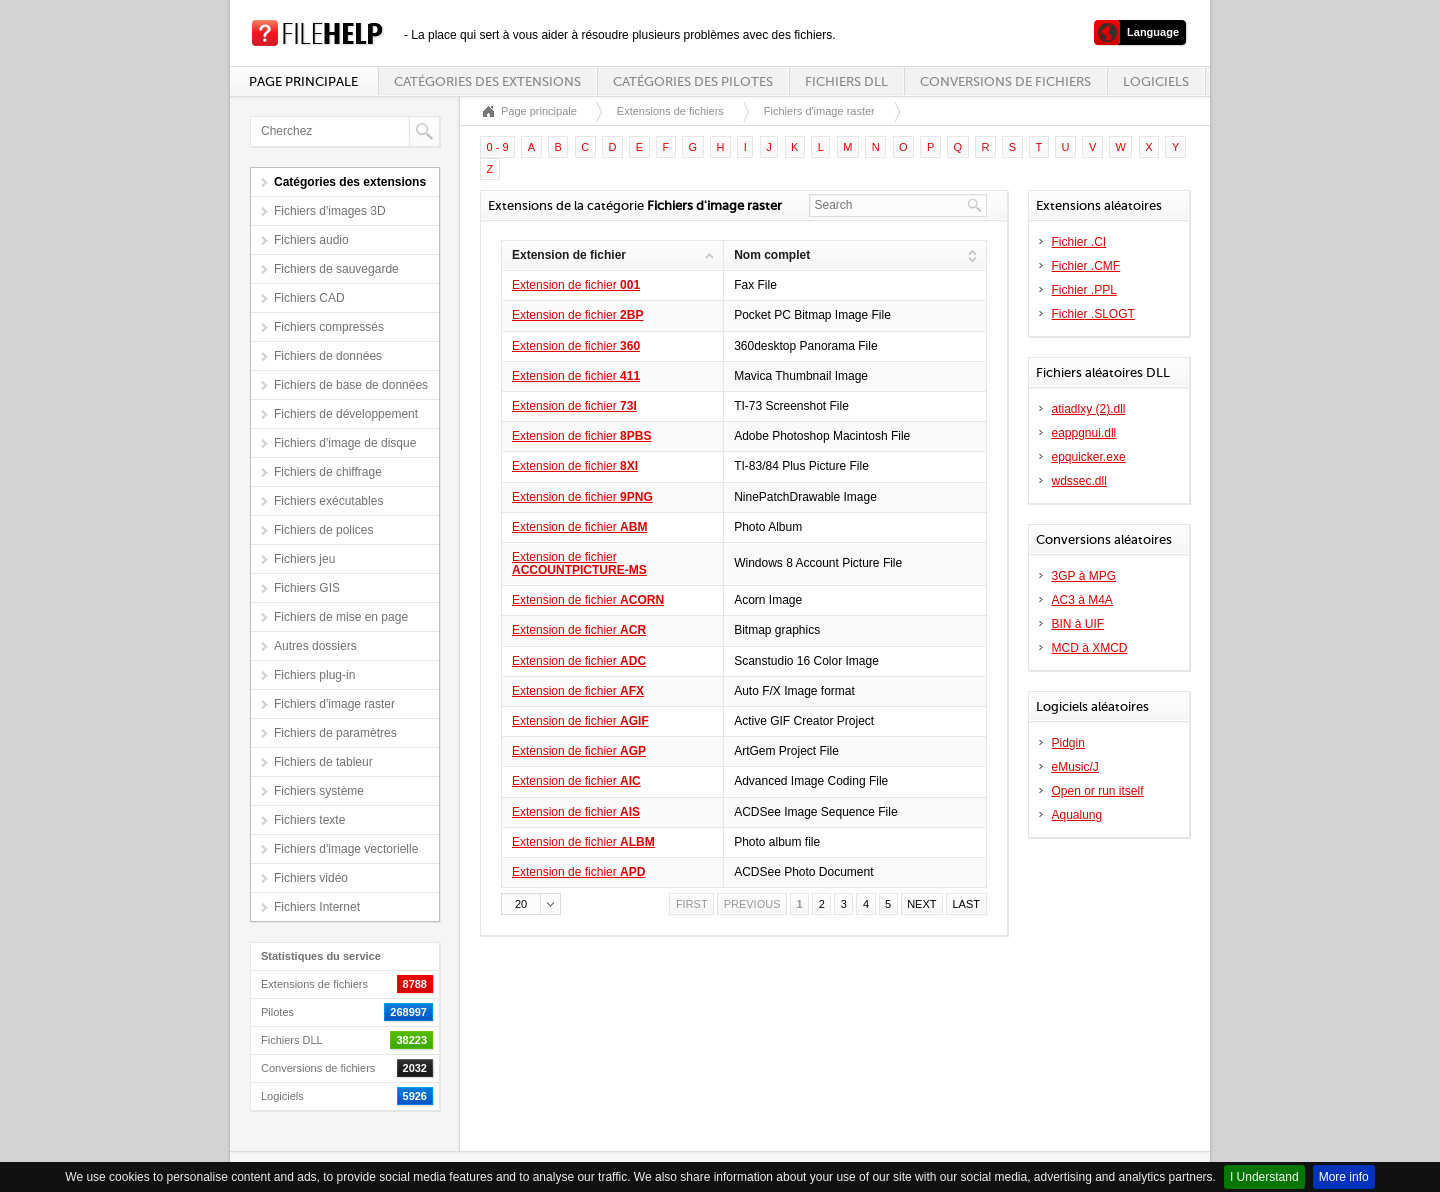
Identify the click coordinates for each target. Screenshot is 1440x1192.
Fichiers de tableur (323, 762)
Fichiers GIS (307, 588)
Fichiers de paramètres (335, 733)
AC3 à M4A (1082, 600)
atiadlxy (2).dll (1089, 409)
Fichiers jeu (304, 559)
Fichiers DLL (846, 81)
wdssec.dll (1079, 481)
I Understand (1264, 1177)
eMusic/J (1075, 767)
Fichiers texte (309, 820)
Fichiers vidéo (311, 878)
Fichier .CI (1079, 242)
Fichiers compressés (329, 327)
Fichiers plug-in (314, 675)
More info (1344, 1177)
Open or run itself (1098, 791)
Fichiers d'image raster (334, 704)
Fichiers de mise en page (341, 617)
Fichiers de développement (346, 414)
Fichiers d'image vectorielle (346, 849)
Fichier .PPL (1084, 290)
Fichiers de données (328, 356)
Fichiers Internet (317, 907)
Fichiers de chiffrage (328, 472)
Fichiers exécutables (328, 501)
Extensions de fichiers (670, 111)
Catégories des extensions (487, 81)
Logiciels (1156, 81)
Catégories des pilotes (693, 81)
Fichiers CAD (309, 298)
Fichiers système (319, 791)
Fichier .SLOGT (1093, 314)
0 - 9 (498, 147)
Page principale (303, 81)
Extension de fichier (576, 285)
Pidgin (1068, 743)
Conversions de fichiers (1005, 81)
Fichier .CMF (1086, 266)
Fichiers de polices (323, 530)
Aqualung (1077, 815)
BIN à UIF (1078, 624)
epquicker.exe (1089, 457)
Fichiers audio (311, 240)
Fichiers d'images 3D (330, 211)
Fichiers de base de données (351, 385)
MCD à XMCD (1090, 648)
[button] (531, 904)
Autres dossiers (315, 646)
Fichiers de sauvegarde (336, 269)
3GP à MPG (1084, 576)
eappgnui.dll (1084, 433)
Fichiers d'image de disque (345, 443)
